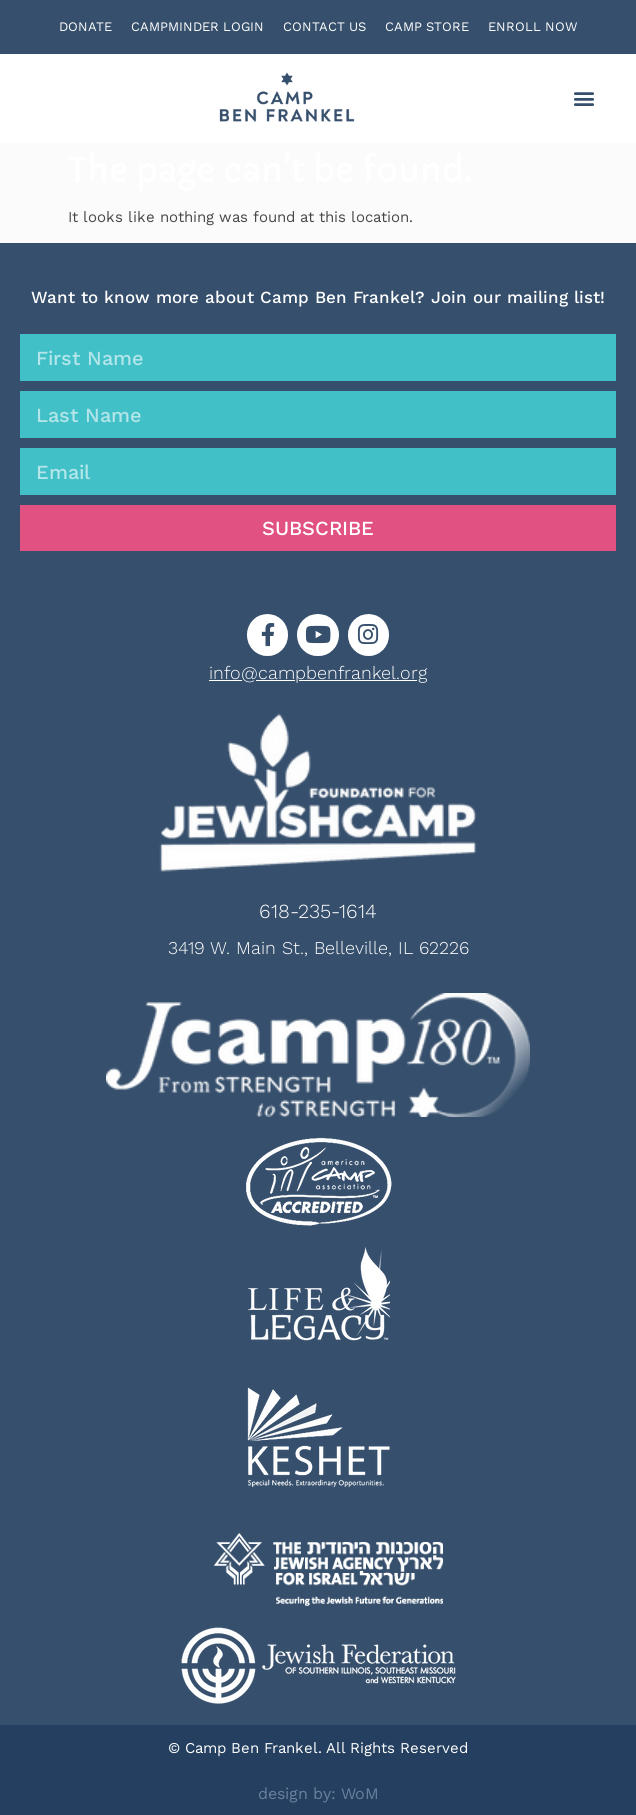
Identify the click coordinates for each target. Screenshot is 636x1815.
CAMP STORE (427, 26)
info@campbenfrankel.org (318, 672)
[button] (584, 98)
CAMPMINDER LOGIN (197, 26)
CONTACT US (324, 26)
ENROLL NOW (533, 26)
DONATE (85, 26)
